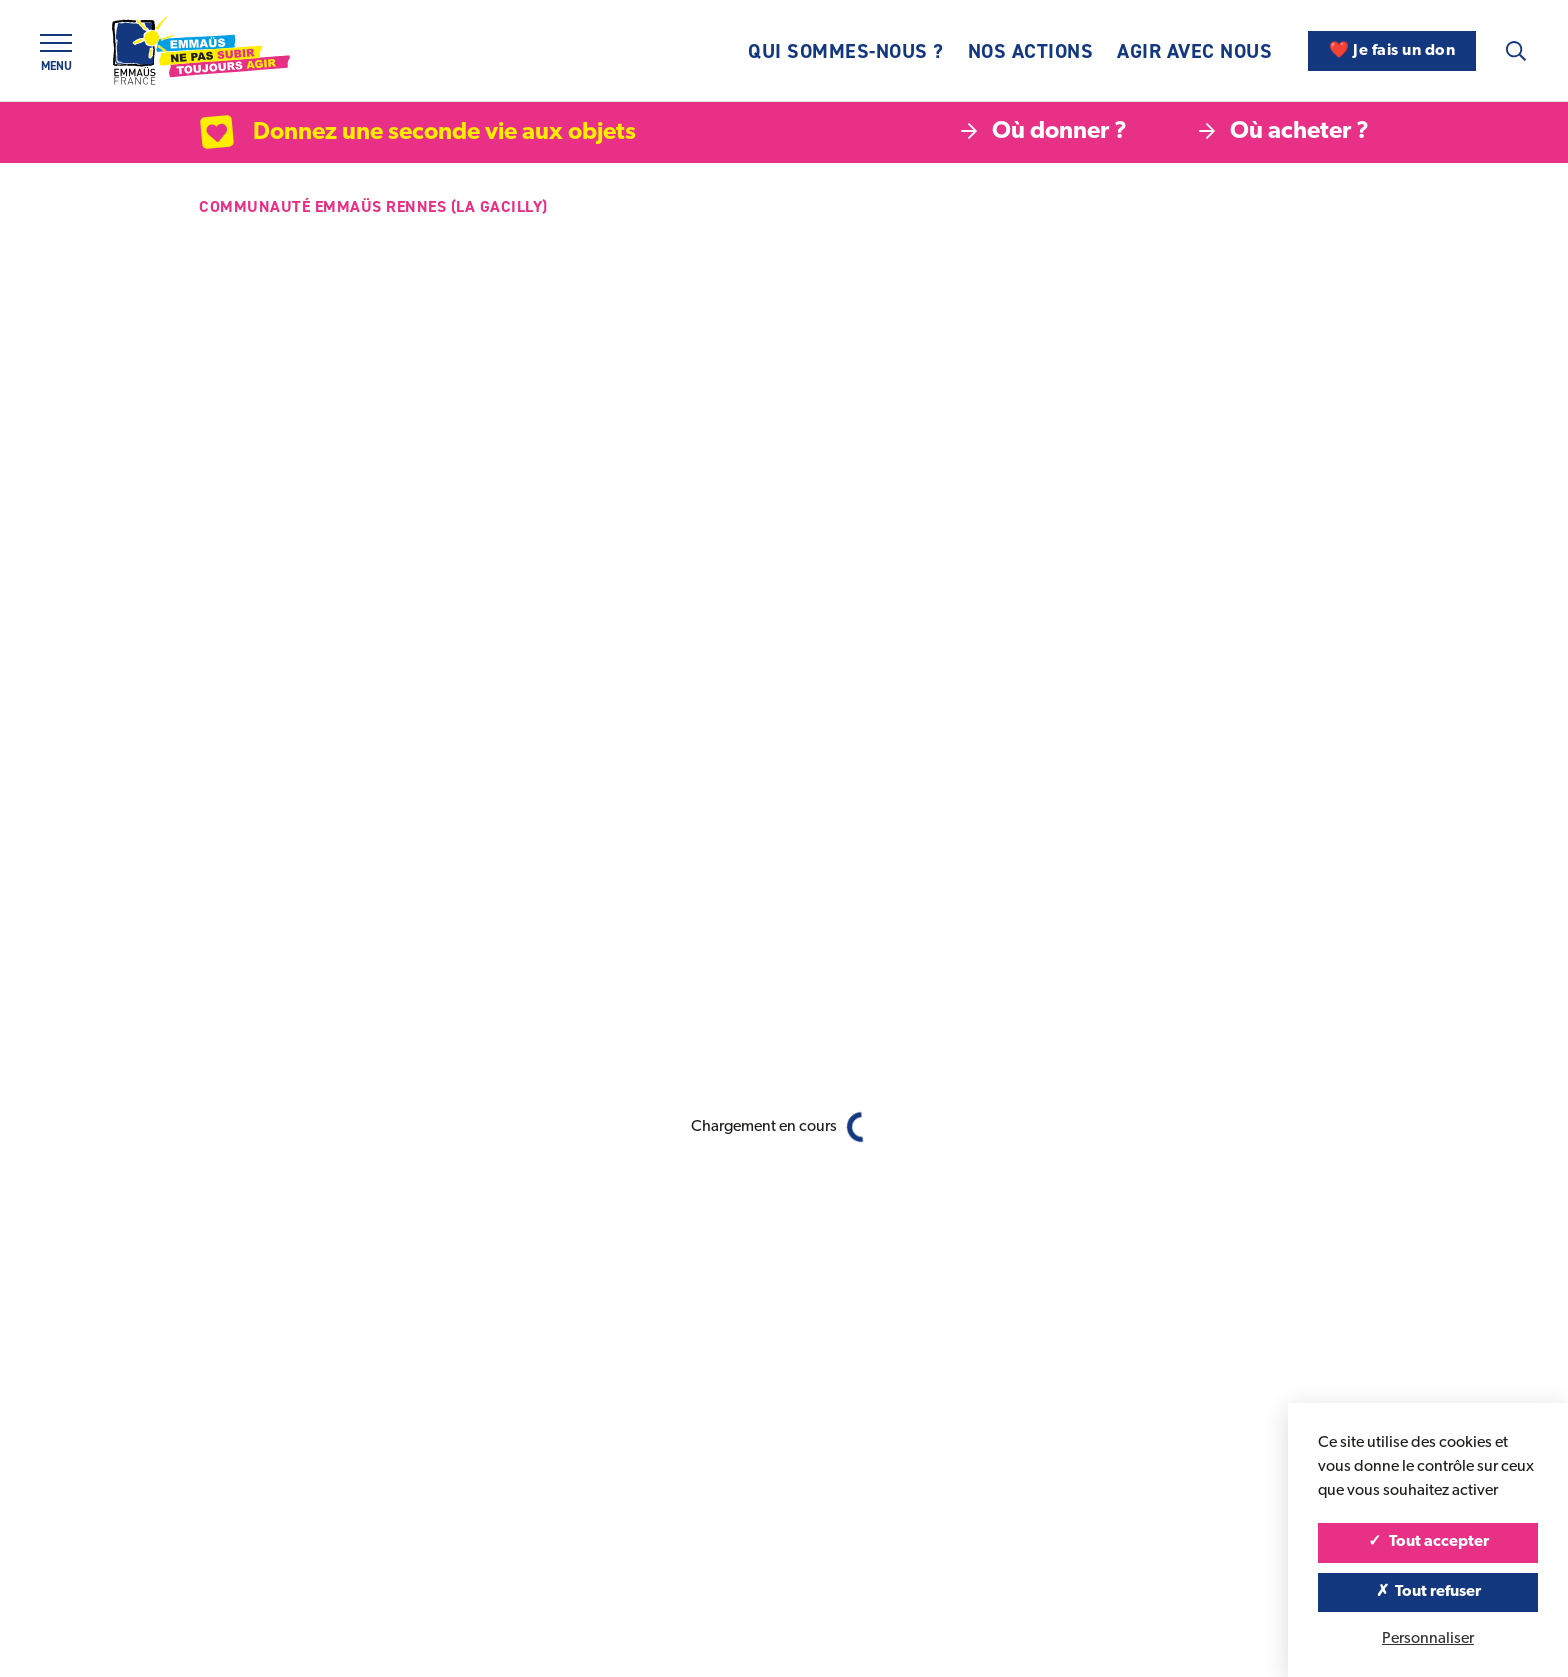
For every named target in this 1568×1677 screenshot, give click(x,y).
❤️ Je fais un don (1392, 51)
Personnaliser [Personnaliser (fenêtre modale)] (1428, 1639)
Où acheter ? (1284, 132)
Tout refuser (1428, 1592)
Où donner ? (1044, 132)
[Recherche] (1516, 51)
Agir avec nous (1194, 51)
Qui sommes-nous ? (846, 51)
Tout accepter (1428, 1542)
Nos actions (1031, 51)
